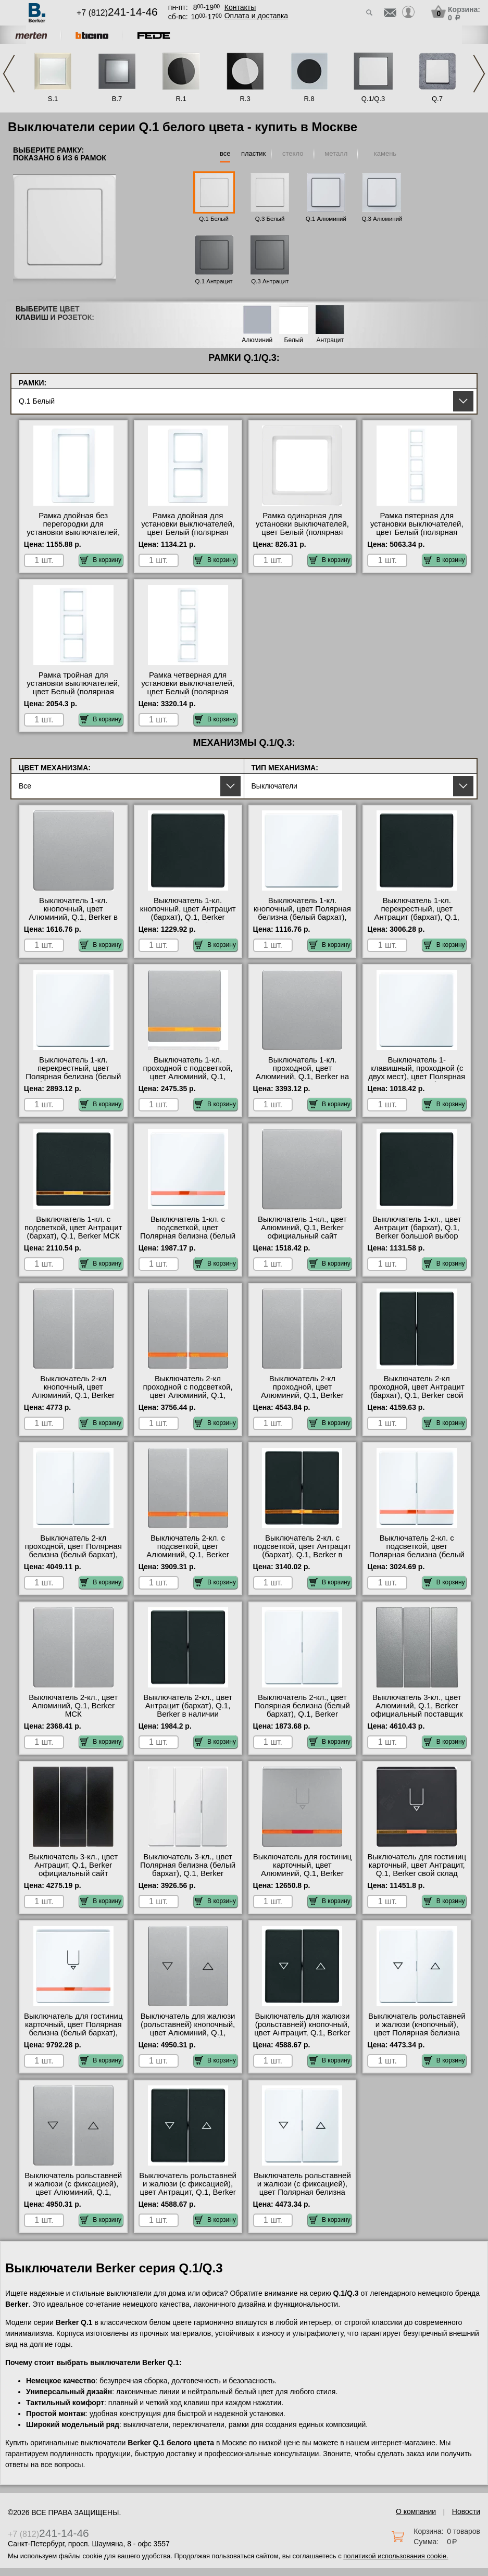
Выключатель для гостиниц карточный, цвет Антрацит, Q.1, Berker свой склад (416, 1865)
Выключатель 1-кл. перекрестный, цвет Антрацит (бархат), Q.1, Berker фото (417, 913)
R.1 (181, 99)
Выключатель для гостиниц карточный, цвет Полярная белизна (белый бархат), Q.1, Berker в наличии (73, 2028)
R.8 (309, 99)
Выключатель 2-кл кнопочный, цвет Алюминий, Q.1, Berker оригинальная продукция (73, 1391)
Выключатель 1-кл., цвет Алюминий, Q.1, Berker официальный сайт (302, 1227)
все (225, 153)
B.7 (117, 99)
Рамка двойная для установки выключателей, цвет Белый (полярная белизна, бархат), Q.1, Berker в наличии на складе (187, 536)
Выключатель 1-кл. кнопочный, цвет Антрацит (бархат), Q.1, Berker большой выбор (188, 913)
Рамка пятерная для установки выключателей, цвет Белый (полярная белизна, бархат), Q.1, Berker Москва (417, 532)
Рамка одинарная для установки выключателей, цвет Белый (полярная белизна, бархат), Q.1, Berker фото (302, 532)
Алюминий (257, 340)
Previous (9, 74)
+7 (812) (117, 12)
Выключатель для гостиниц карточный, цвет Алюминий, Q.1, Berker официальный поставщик (302, 1869)
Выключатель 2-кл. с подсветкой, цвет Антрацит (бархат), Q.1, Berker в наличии (303, 1550)
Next (479, 74)
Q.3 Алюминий (381, 219)
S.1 (53, 99)
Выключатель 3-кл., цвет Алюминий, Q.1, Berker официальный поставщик (417, 1705)
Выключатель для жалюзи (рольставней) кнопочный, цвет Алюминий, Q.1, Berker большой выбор (188, 2028)
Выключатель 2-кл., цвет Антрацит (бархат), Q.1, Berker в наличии (187, 1705)
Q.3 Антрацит (270, 281)
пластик (253, 153)
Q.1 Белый (214, 219)
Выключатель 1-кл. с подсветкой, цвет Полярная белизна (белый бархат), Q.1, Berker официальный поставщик (187, 1236)
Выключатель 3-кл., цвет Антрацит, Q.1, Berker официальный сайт (73, 1865)
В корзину (100, 560)
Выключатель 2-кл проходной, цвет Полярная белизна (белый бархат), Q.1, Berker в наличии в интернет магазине (73, 1554)
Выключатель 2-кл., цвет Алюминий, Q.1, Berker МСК (73, 1705)
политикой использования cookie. (395, 2556)
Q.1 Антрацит (214, 281)
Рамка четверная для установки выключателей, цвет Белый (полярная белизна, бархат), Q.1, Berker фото (187, 691)
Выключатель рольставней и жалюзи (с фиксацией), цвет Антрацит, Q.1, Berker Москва (187, 2188)
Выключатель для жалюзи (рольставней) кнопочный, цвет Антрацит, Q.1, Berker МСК (302, 2028)
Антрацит (330, 340)
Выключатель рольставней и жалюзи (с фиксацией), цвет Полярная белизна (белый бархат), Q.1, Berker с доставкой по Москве (302, 2196)
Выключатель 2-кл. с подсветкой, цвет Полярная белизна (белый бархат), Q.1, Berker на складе (417, 1554)
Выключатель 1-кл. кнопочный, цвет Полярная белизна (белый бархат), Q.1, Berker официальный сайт (302, 917)
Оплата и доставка (256, 15)
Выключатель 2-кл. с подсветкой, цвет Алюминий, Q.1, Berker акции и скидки (187, 1550)
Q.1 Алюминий (326, 219)
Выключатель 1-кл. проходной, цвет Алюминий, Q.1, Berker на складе (302, 1072)
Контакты (240, 7)
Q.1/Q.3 (373, 99)
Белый (293, 340)
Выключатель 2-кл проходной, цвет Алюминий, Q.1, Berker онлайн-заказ (302, 1391)
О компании (416, 2511)
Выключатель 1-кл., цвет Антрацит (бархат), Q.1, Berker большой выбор (416, 1227)
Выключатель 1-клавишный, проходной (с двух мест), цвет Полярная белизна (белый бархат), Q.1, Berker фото (416, 1076)
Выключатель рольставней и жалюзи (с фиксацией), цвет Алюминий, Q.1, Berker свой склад (73, 2188)
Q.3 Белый (270, 219)
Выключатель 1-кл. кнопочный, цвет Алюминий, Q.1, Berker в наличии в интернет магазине (73, 917)
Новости (466, 2511)
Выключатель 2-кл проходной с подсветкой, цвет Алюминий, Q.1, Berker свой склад (188, 1391)
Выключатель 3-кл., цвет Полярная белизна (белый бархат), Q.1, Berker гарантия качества (187, 1869)
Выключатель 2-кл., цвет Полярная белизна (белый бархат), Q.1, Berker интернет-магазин (302, 1710)
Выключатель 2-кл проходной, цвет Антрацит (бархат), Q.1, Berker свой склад (417, 1391)
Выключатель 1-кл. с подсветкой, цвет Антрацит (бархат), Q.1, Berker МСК (73, 1227)
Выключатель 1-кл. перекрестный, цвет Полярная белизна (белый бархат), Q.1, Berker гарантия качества (73, 1076)
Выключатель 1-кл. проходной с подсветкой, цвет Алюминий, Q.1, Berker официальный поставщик (188, 1076)
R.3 (245, 99)
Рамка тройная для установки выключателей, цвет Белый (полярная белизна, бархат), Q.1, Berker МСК (73, 691)
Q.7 (437, 99)
